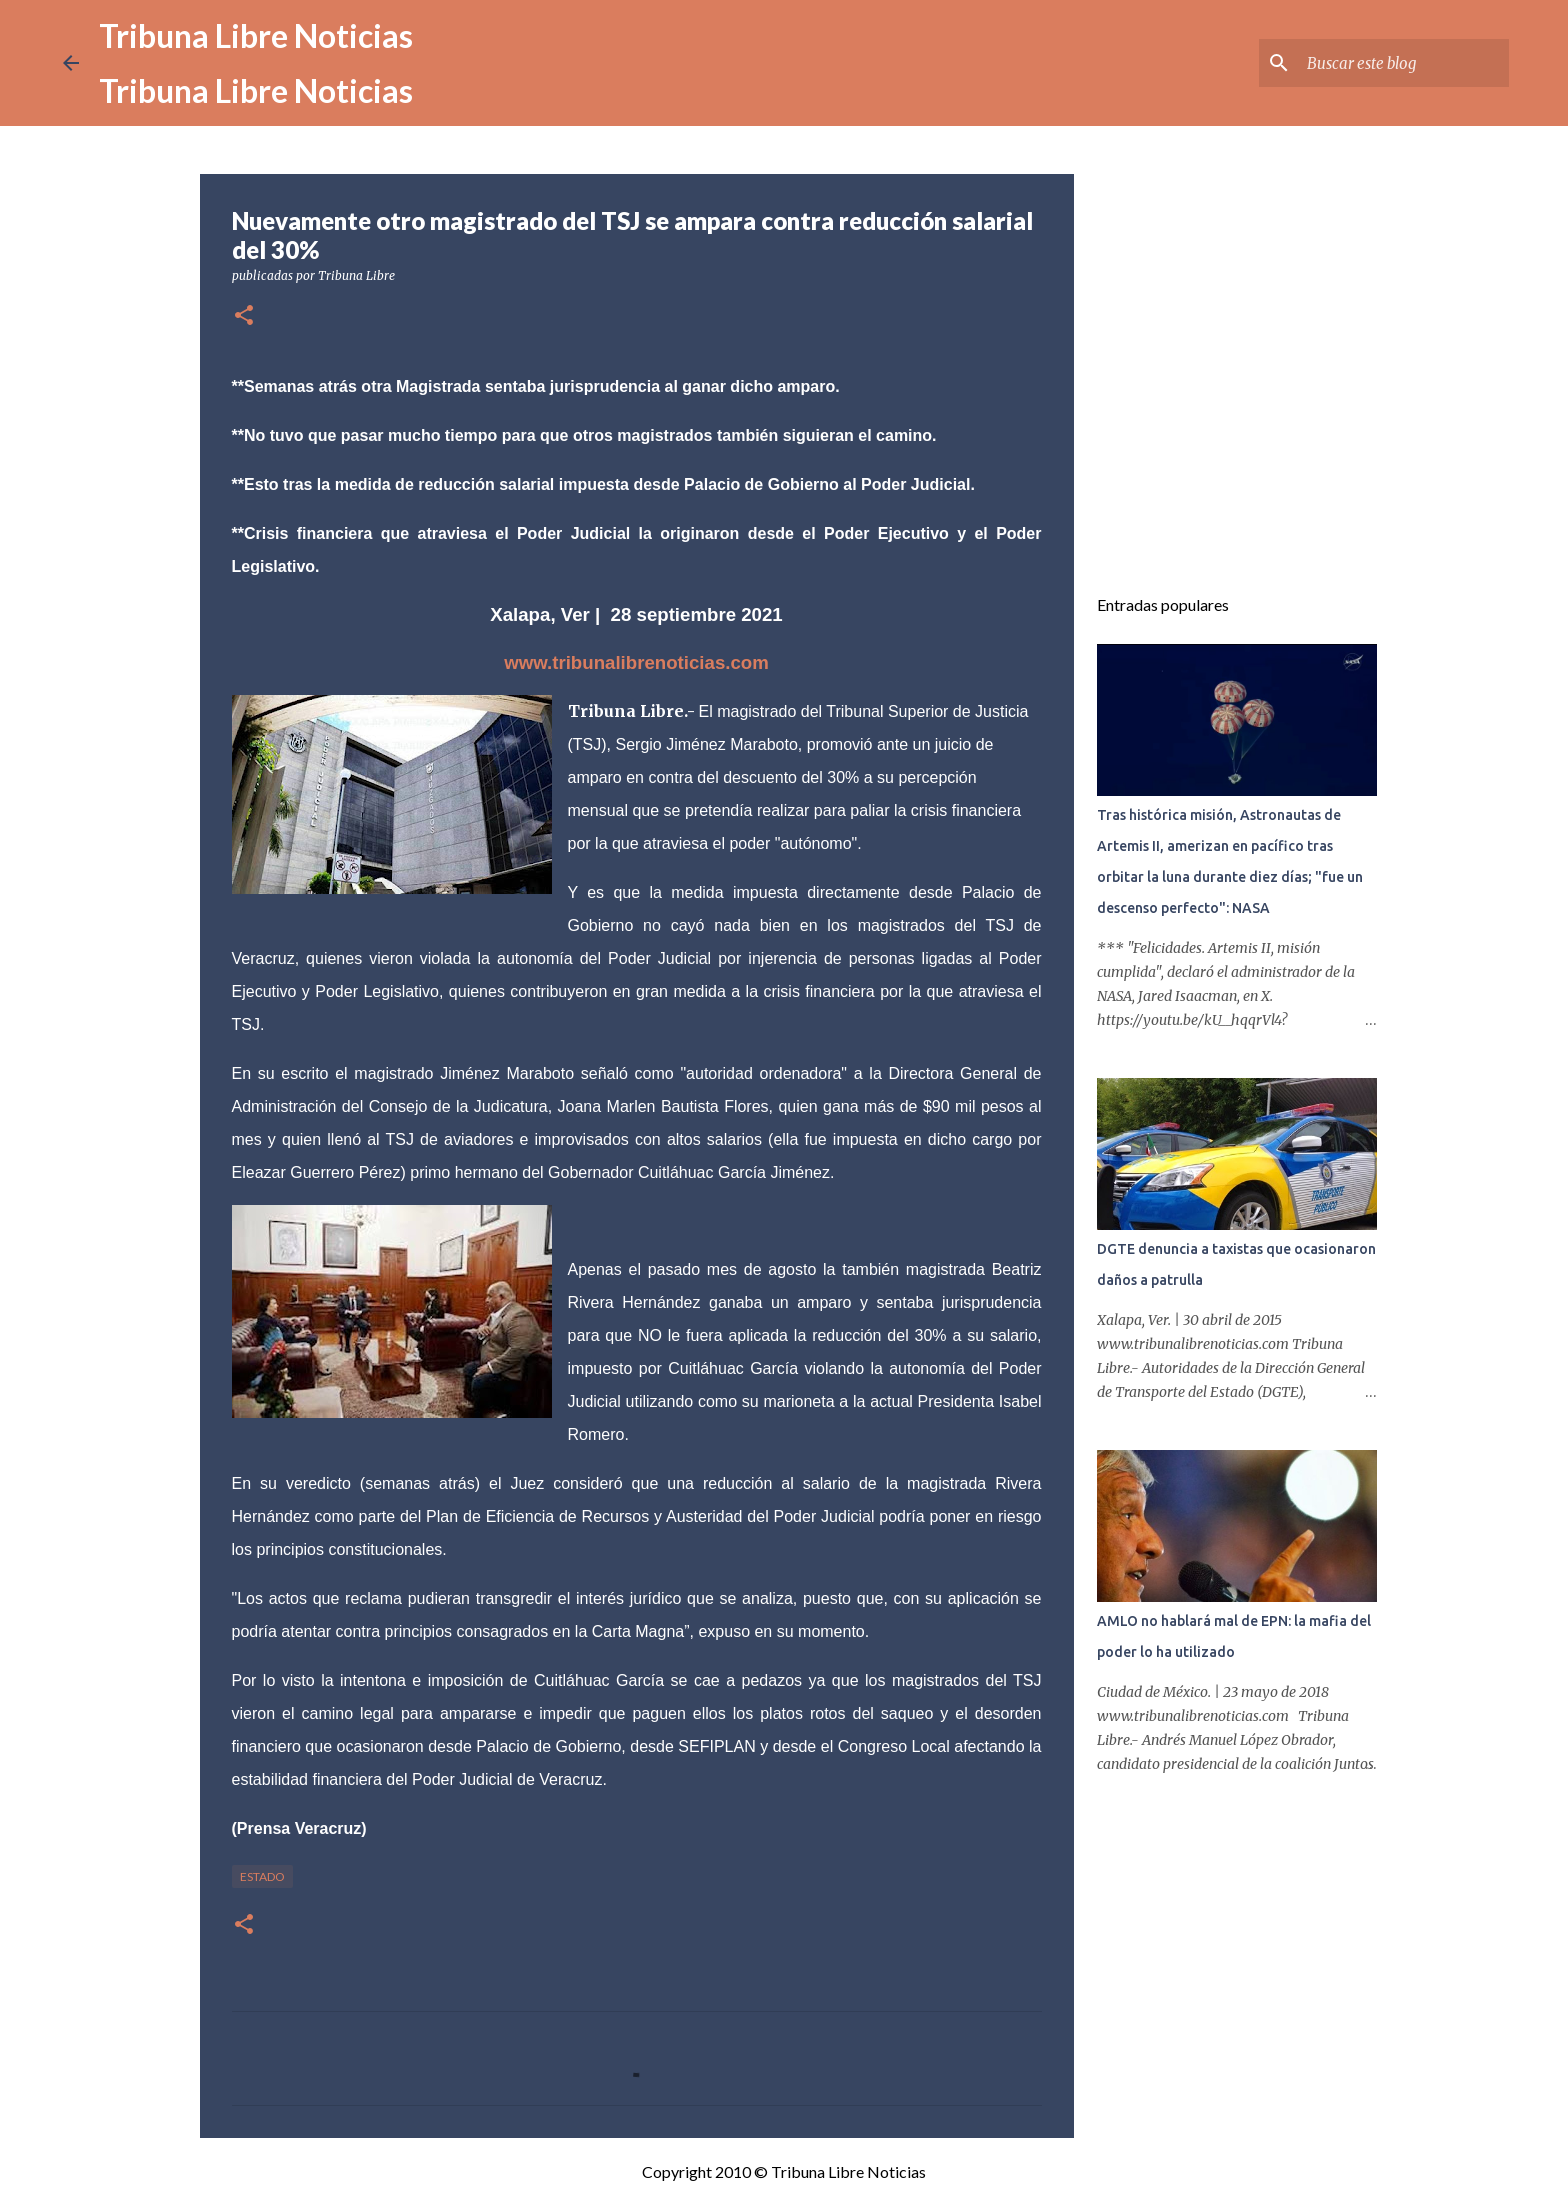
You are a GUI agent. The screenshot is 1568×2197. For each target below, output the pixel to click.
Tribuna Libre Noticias (256, 35)
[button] (244, 316)
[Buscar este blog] (1404, 63)
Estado (262, 1876)
